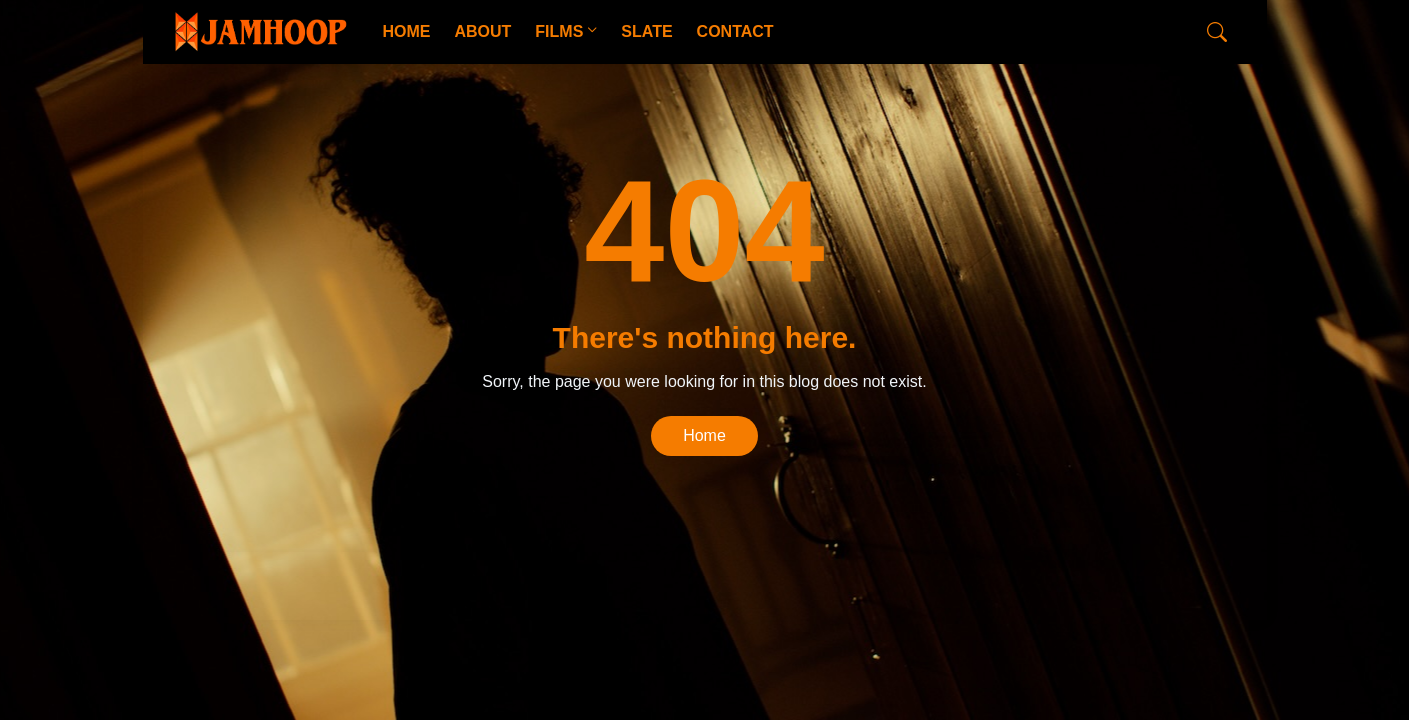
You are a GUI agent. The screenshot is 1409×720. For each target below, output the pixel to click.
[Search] (1217, 32)
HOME (406, 31)
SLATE (646, 31)
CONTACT (735, 31)
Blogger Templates (480, 586)
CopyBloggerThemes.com (330, 586)
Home (704, 435)
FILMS (559, 31)
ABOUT (482, 31)
